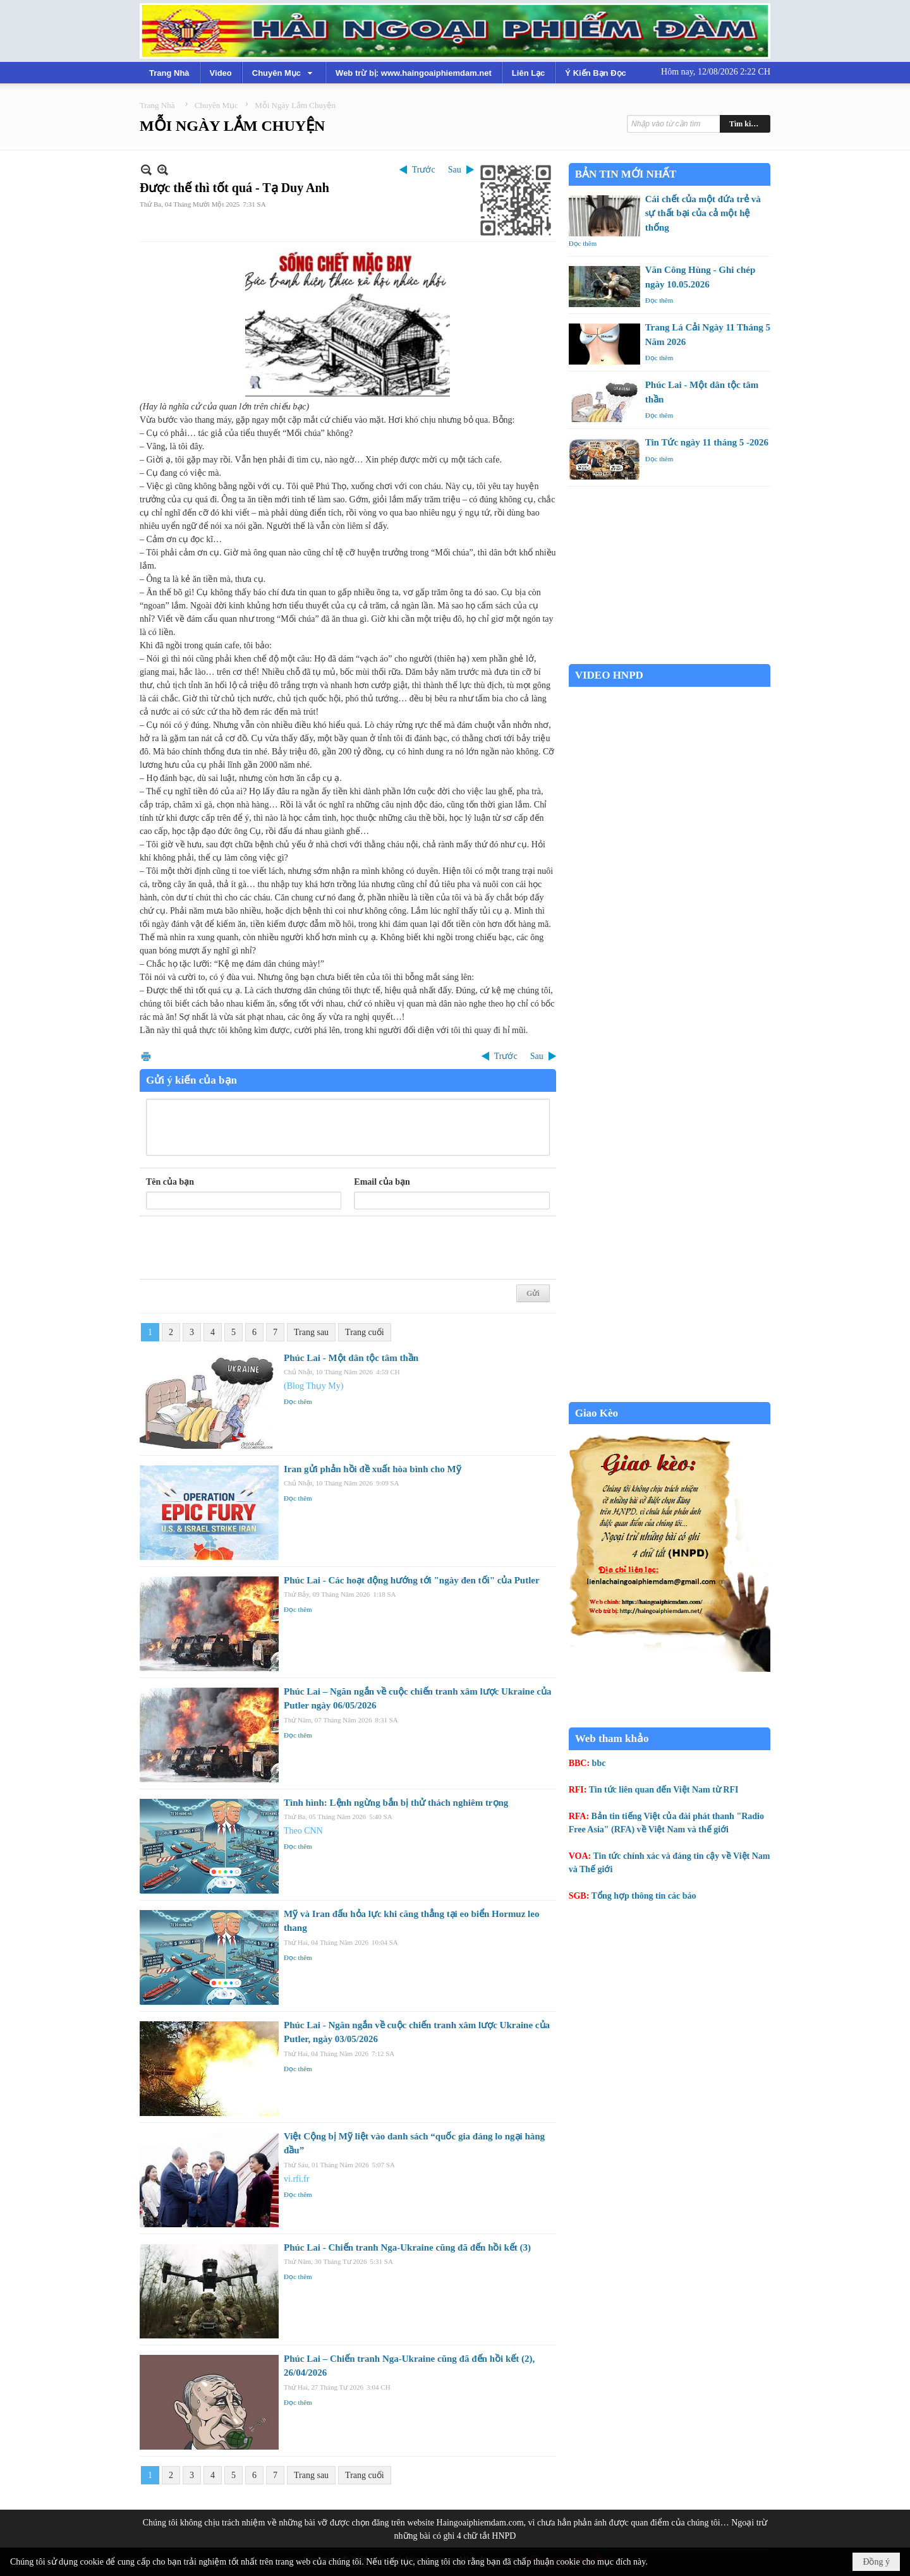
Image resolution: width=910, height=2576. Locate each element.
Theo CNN (303, 1830)
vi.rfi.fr (296, 2179)
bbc (599, 1763)
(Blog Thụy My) (313, 1386)
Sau (454, 169)
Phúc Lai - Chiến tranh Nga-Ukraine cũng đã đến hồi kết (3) (407, 2247)
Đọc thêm (298, 1401)
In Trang (146, 1056)
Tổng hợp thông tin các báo (644, 1896)
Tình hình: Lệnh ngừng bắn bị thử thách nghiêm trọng (396, 1803)
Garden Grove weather (669, 657)
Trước (423, 169)
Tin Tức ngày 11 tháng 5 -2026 (706, 442)
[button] (283, 72)
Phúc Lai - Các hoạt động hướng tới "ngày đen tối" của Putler (412, 1580)
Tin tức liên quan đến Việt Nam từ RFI (664, 1789)
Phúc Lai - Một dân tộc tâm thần (351, 1358)
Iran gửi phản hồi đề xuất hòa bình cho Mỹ (372, 1469)
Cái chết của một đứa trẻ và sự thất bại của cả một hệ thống (703, 213)
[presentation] (242, 1248)
